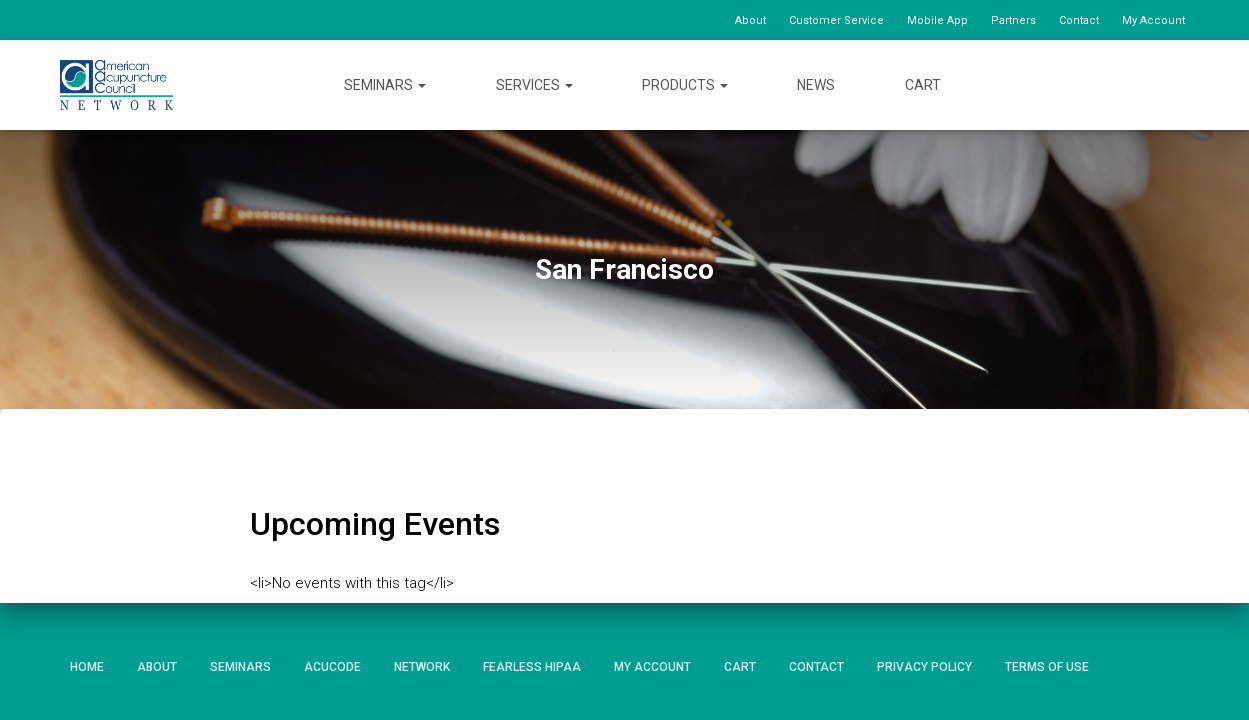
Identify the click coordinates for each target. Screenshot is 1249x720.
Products (685, 85)
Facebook (1066, 84)
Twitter (1102, 84)
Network (422, 667)
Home (87, 667)
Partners (1013, 20)
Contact (1079, 20)
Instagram (1174, 84)
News (816, 85)
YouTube (1138, 84)
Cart (923, 85)
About (750, 20)
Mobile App (937, 20)
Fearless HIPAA (532, 667)
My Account (1153, 20)
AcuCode (332, 667)
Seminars (385, 85)
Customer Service (836, 20)
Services (534, 85)
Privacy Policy (924, 667)
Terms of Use (1047, 667)
